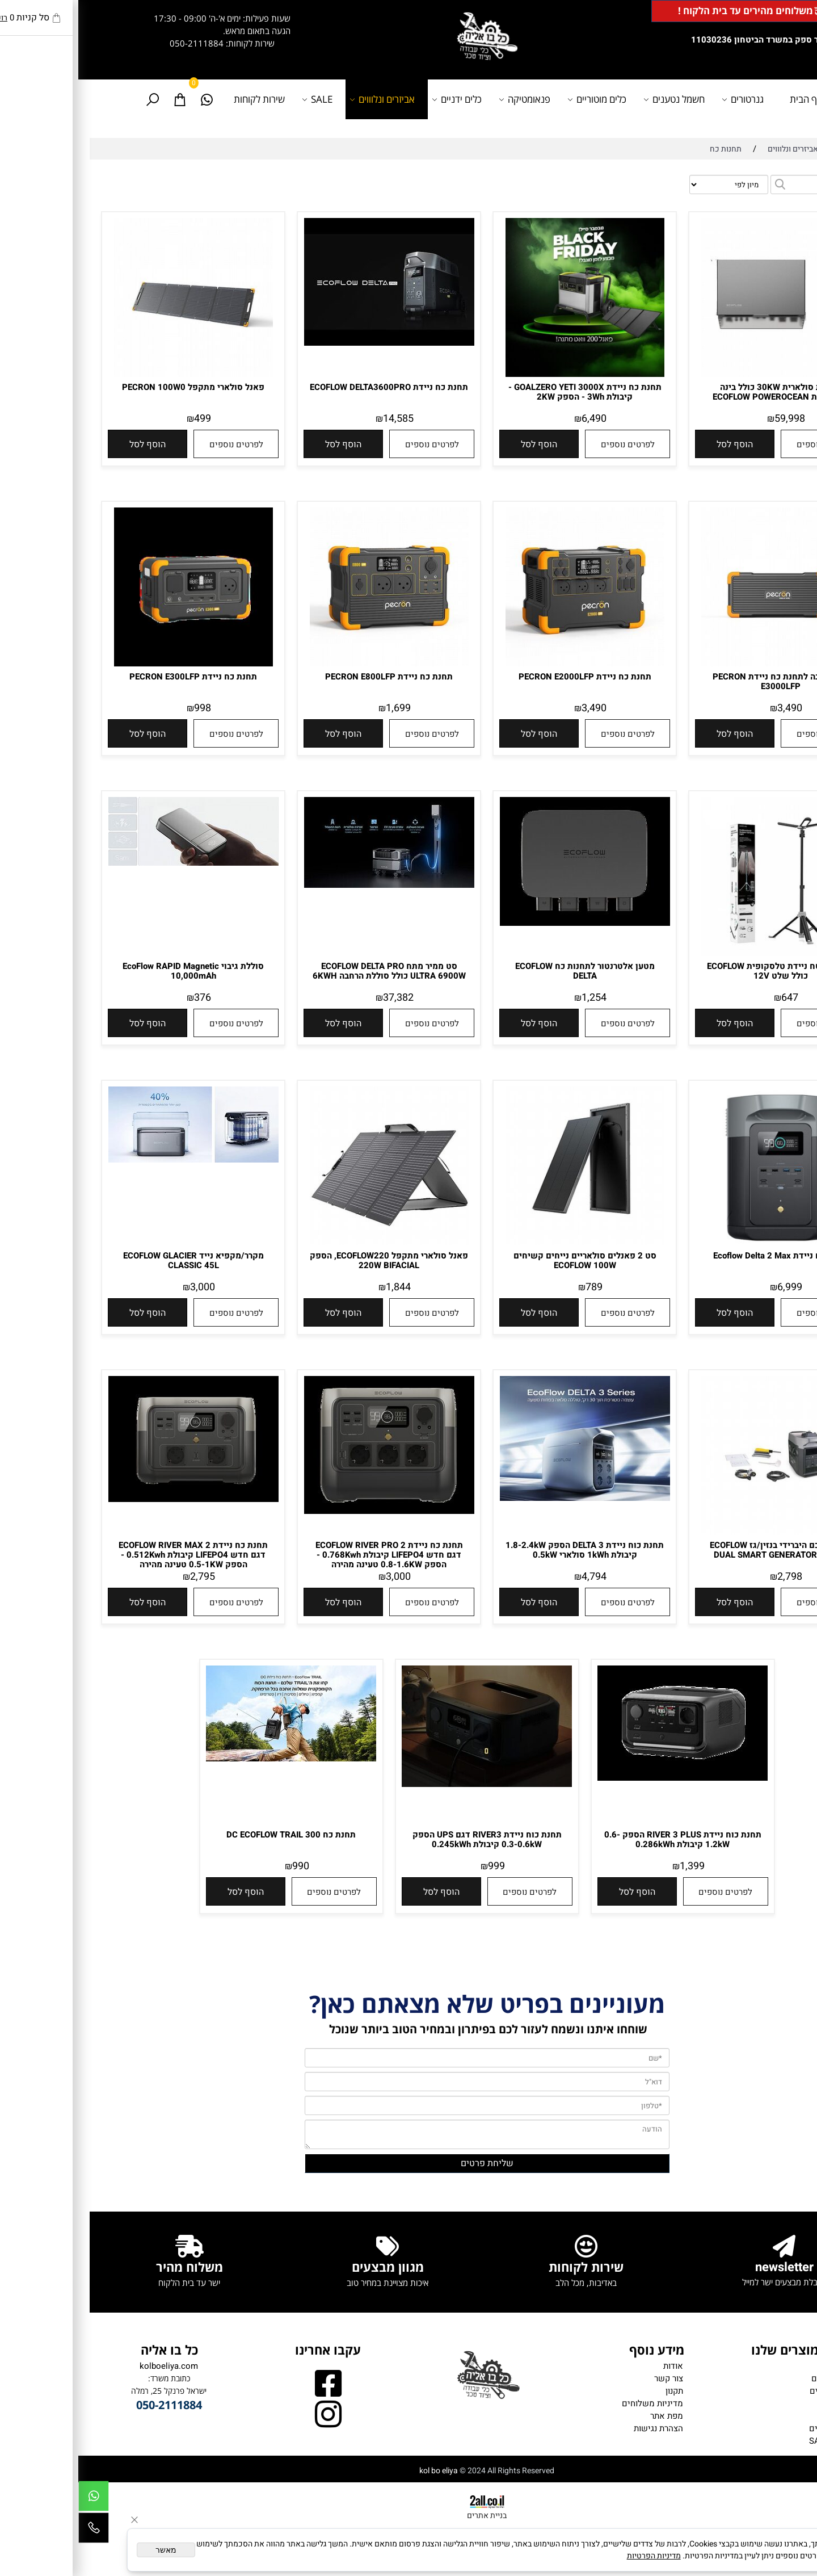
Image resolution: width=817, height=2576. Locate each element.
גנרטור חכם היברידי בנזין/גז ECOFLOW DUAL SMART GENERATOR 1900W (702, 1550)
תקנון (596, 2391)
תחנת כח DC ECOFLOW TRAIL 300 (212, 1834)
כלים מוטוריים (520, 99)
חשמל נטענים (597, 99)
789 (515, 1287)
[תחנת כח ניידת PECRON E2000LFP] (506, 663)
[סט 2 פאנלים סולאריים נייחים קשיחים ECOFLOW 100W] (506, 1242)
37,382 (320, 997)
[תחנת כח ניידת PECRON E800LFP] (310, 663)
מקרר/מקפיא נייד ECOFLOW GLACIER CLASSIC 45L (115, 1260)
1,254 (515, 997)
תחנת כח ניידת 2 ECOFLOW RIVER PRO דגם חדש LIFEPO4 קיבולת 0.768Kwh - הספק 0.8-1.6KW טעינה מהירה (311, 1555)
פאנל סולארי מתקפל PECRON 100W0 (115, 387)
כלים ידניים (380, 99)
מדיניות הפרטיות (576, 2556)
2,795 (124, 1576)
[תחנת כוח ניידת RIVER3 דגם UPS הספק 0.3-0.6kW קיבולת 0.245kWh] (408, 1784)
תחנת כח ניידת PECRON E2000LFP (506, 676)
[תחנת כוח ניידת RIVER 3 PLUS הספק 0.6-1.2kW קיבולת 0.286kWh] (604, 1778)
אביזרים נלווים (756, 2428)
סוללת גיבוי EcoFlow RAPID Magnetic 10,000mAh (115, 971)
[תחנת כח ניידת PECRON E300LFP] (115, 663)
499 (124, 418)
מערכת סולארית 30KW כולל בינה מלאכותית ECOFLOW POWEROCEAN (702, 392)
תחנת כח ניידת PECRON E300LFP (115, 676)
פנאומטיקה (448, 99)
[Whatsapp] (129, 99)
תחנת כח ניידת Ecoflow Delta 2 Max (702, 1255)
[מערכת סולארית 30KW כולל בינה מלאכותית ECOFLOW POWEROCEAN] (702, 374)
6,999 (711, 1287)
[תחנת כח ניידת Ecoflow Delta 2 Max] (702, 1242)
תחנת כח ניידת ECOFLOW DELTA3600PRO (310, 387)
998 (124, 708)
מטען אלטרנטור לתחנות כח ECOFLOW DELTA (506, 971)
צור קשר (590, 2378)
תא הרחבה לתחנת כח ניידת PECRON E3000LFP (702, 681)
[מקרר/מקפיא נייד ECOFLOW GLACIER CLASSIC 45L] (115, 1159)
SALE (240, 99)
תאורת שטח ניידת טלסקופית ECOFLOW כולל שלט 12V (702, 971)
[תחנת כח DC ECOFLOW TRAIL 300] (213, 1758)
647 (711, 997)
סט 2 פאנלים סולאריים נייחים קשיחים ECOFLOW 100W (506, 1260)
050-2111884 (118, 43)
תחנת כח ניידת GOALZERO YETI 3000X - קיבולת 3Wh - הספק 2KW (506, 392)
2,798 (711, 1576)
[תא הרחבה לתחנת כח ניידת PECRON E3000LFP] (702, 663)
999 (418, 1866)
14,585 (320, 418)
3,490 (711, 708)
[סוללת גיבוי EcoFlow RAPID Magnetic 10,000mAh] (115, 863)
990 (222, 1866)
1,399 (613, 1866)
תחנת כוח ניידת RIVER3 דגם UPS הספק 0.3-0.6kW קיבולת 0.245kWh (408, 1839)
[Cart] (101, 99)
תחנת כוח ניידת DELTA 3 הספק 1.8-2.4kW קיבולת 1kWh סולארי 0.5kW (506, 1550)
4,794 (515, 1576)
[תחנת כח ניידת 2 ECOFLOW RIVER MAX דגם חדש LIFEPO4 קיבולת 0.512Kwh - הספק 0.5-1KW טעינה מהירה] (115, 1499)
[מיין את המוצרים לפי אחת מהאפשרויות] (650, 184)
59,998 (711, 418)
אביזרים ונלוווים (305, 99)
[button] (656, 444)
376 (124, 997)
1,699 (320, 708)
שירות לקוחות (181, 99)
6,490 (515, 418)
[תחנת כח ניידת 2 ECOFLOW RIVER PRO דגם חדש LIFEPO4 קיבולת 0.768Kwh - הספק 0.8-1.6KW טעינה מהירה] (311, 1511)
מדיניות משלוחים (574, 2403)
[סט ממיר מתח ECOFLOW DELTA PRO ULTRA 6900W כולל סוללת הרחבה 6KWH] (311, 885)
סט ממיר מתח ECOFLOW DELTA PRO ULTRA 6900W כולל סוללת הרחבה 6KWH (311, 971)
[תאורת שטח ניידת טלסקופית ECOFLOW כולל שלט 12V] (702, 953)
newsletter (706, 2267)
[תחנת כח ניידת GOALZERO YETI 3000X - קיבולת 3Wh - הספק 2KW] (506, 374)
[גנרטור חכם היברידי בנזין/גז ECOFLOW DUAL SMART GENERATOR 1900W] (702, 1532)
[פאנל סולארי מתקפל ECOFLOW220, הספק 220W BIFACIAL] (310, 1242)
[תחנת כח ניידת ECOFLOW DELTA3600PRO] (311, 343)
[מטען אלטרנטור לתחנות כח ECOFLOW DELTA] (507, 923)
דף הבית (727, 99)
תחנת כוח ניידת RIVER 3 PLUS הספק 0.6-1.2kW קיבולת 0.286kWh (604, 1839)
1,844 (320, 1287)
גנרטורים (666, 99)
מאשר (87, 2549)
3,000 (124, 1287)
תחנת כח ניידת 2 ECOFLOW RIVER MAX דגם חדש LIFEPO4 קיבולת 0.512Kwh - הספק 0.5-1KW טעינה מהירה (114, 1555)
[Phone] (15, 2530)
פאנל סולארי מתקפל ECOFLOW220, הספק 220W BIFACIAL (310, 1260)
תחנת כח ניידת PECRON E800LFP (310, 676)
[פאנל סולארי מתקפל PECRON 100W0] (115, 374)
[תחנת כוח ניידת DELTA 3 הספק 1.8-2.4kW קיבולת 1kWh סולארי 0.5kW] (507, 1498)
